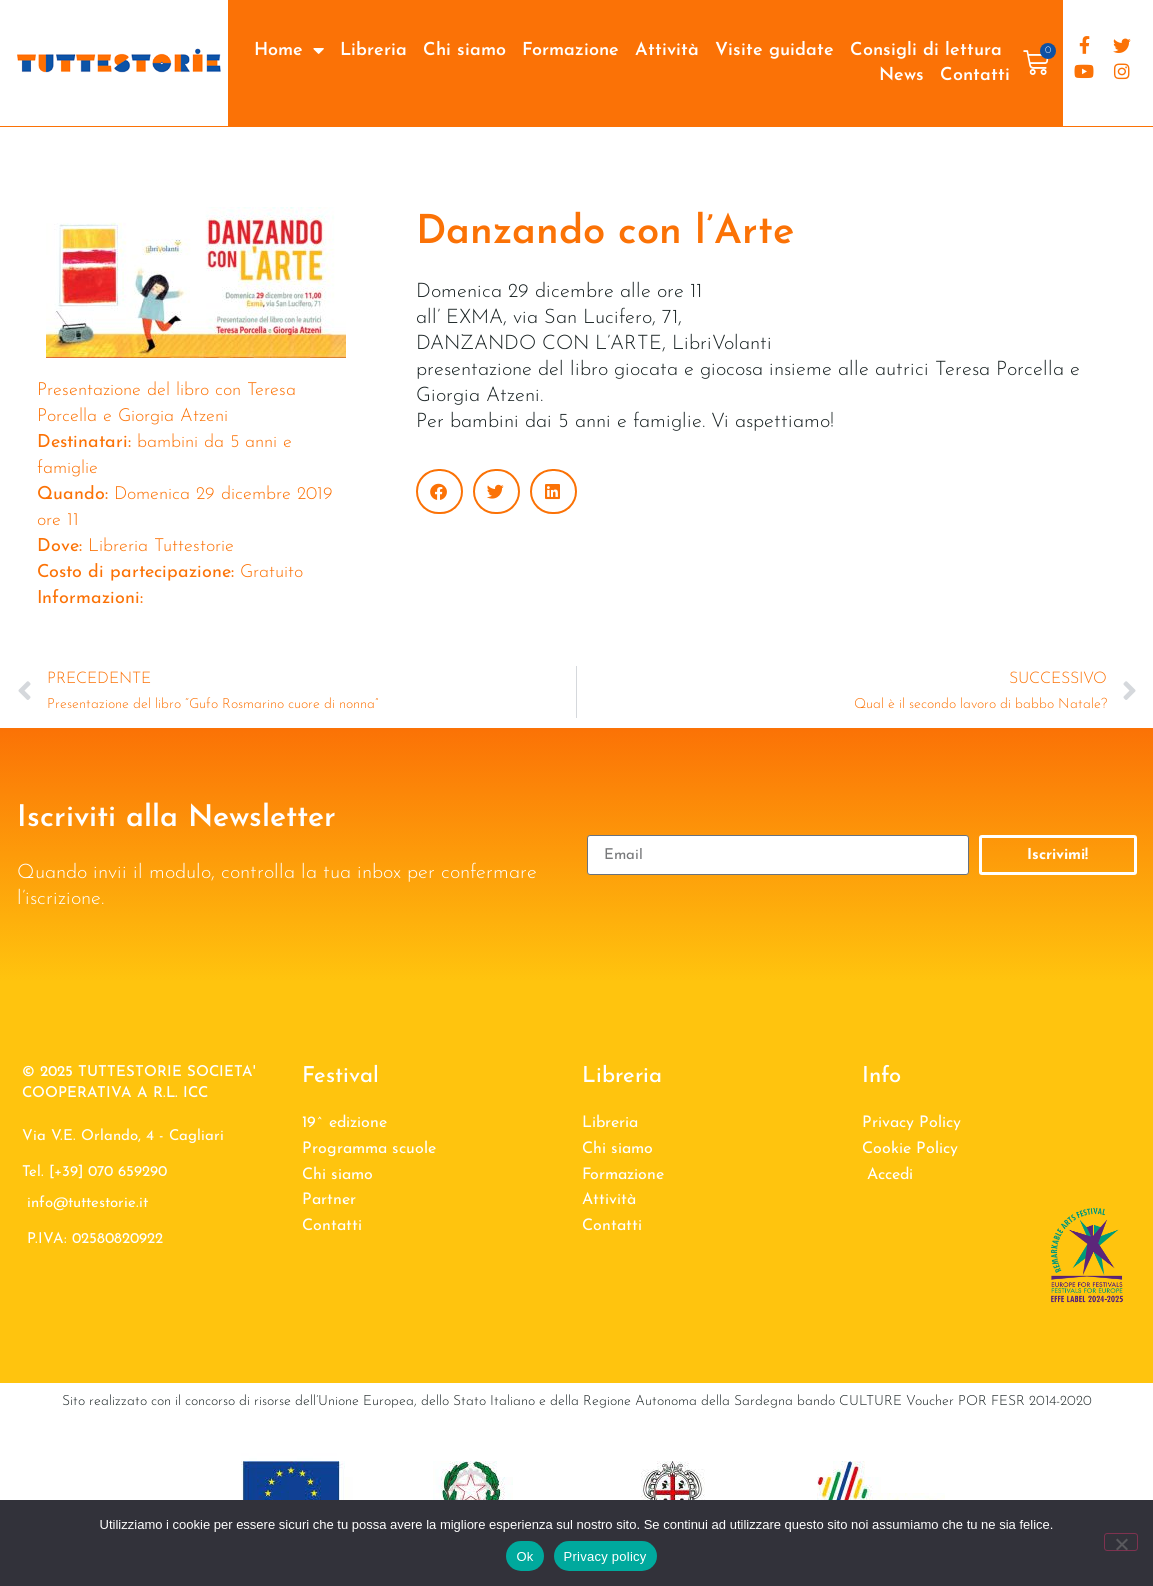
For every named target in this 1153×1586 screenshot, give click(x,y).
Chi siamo (464, 50)
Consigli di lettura (926, 50)
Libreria (373, 50)
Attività (667, 50)
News (901, 75)
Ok (524, 1556)
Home (289, 50)
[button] (439, 491)
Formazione (570, 50)
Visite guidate (774, 50)
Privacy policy (605, 1556)
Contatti (975, 75)
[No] (1121, 1542)
